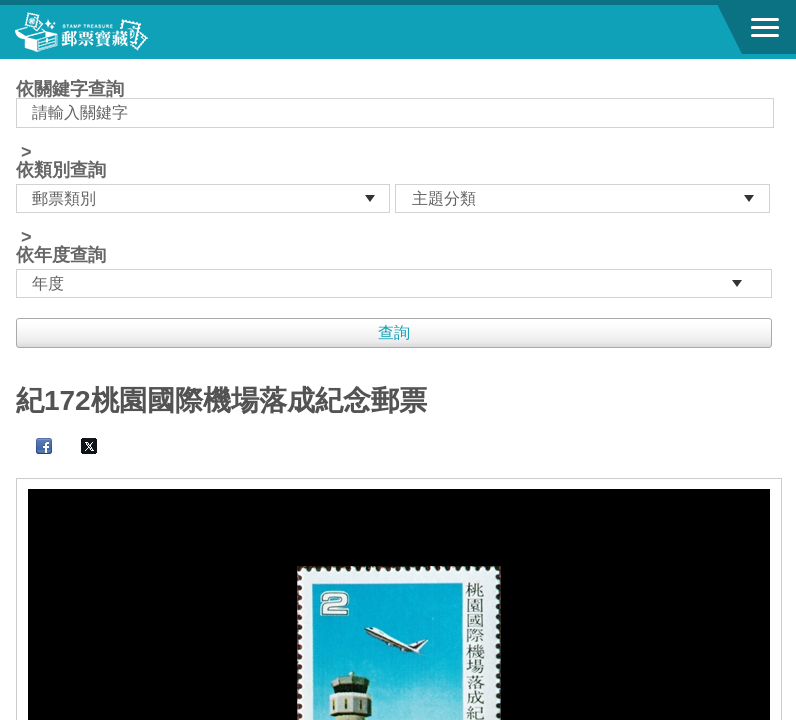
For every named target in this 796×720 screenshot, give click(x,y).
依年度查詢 (61, 255)
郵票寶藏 (125, 32)
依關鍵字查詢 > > (398, 189)
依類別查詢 (61, 170)
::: (22, 67)
